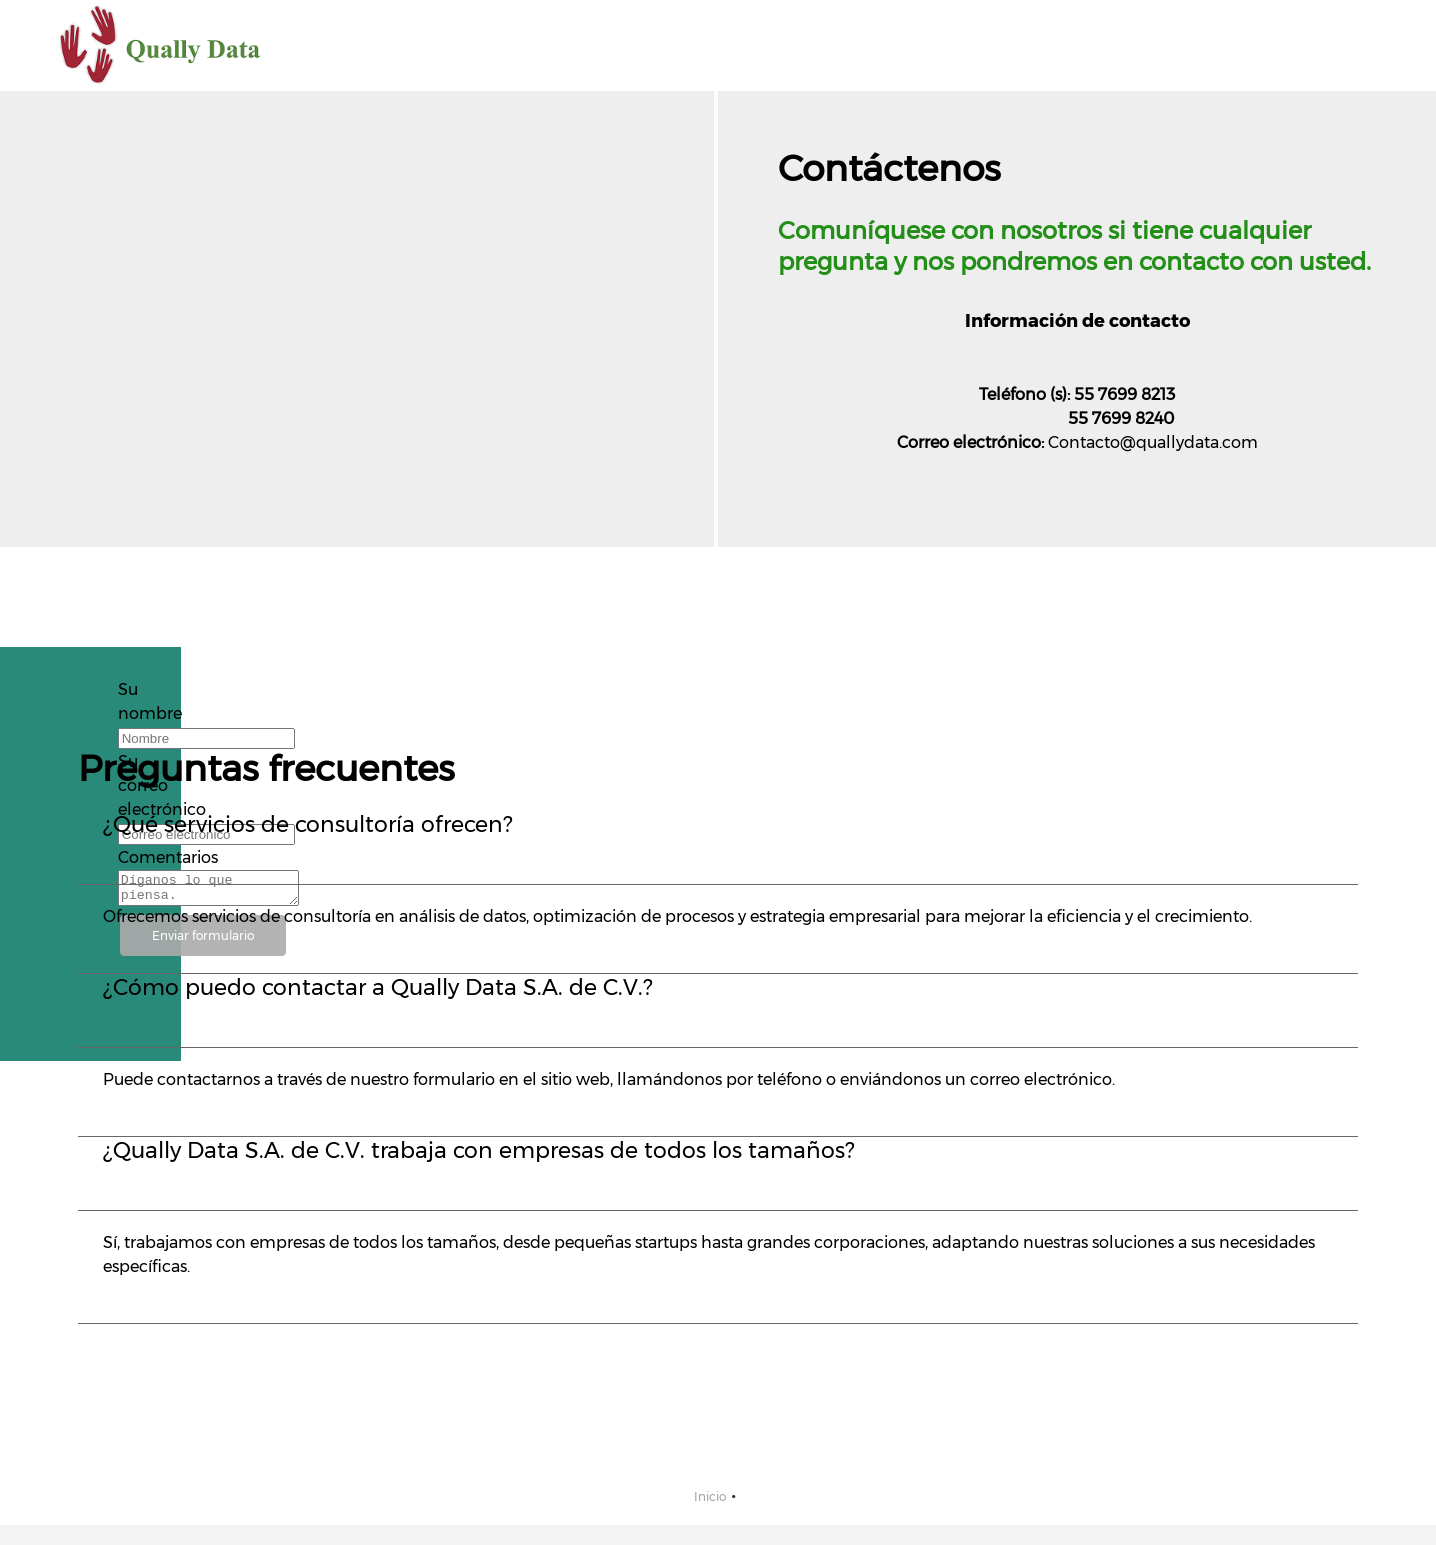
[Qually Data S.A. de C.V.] (161, 45)
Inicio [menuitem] (710, 1496)
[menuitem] (990, 46)
